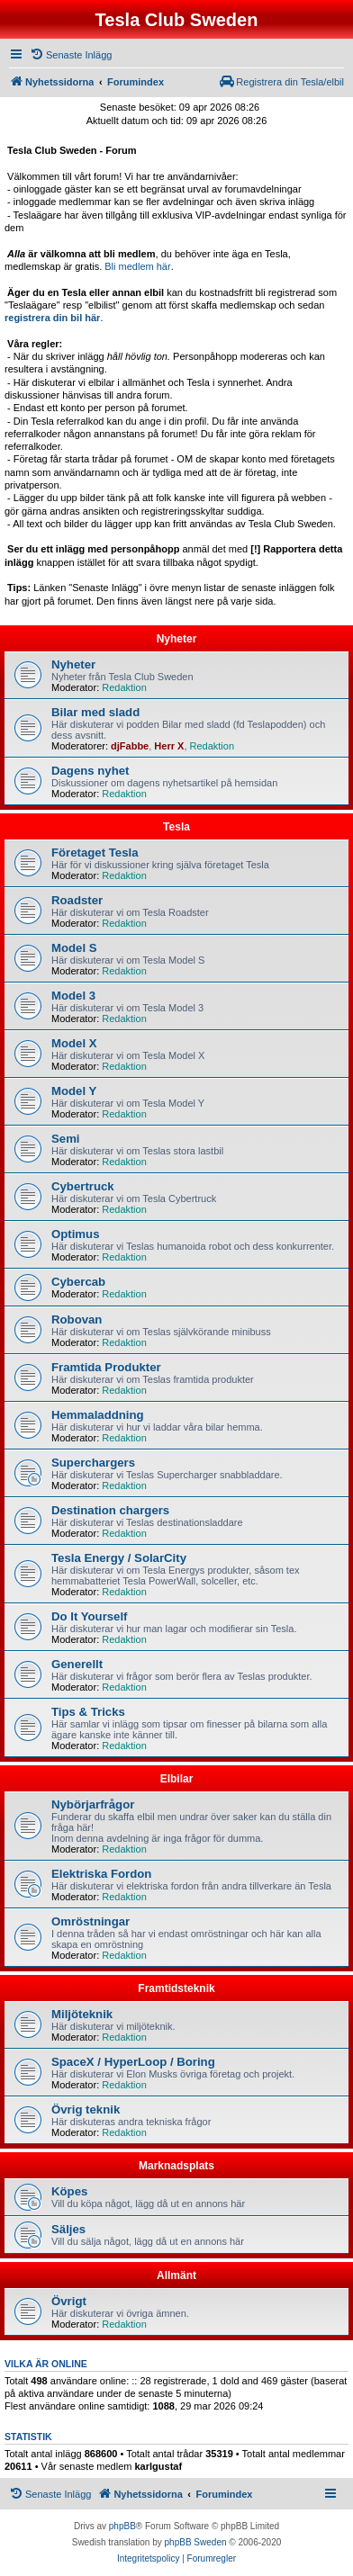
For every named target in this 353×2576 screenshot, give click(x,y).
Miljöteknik (82, 2014)
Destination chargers (110, 1510)
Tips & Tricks (88, 1712)
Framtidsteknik (176, 1988)
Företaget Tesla (95, 852)
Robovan (76, 1319)
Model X (74, 1043)
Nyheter (177, 639)
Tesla (176, 827)
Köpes (69, 2191)
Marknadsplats (176, 2165)
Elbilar (177, 1779)
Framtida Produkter (106, 1367)
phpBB (122, 2526)
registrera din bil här (52, 317)
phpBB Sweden (196, 2542)
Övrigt (68, 2301)
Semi (65, 1138)
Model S (74, 948)
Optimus (75, 1234)
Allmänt (176, 2275)
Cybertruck (82, 1186)
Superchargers (93, 1462)
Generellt (77, 1664)
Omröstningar (90, 1921)
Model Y (73, 1091)
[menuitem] (71, 55)
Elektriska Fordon (101, 1873)
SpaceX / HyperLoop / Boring (133, 2062)
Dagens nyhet (90, 770)
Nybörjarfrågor (92, 1804)
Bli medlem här (137, 266)
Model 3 (73, 995)
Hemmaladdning (97, 1415)
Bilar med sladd (95, 712)
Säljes (68, 2229)
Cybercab (78, 1281)
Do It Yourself (89, 1616)
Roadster (77, 900)
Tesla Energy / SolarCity (118, 1558)
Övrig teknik (85, 2109)
